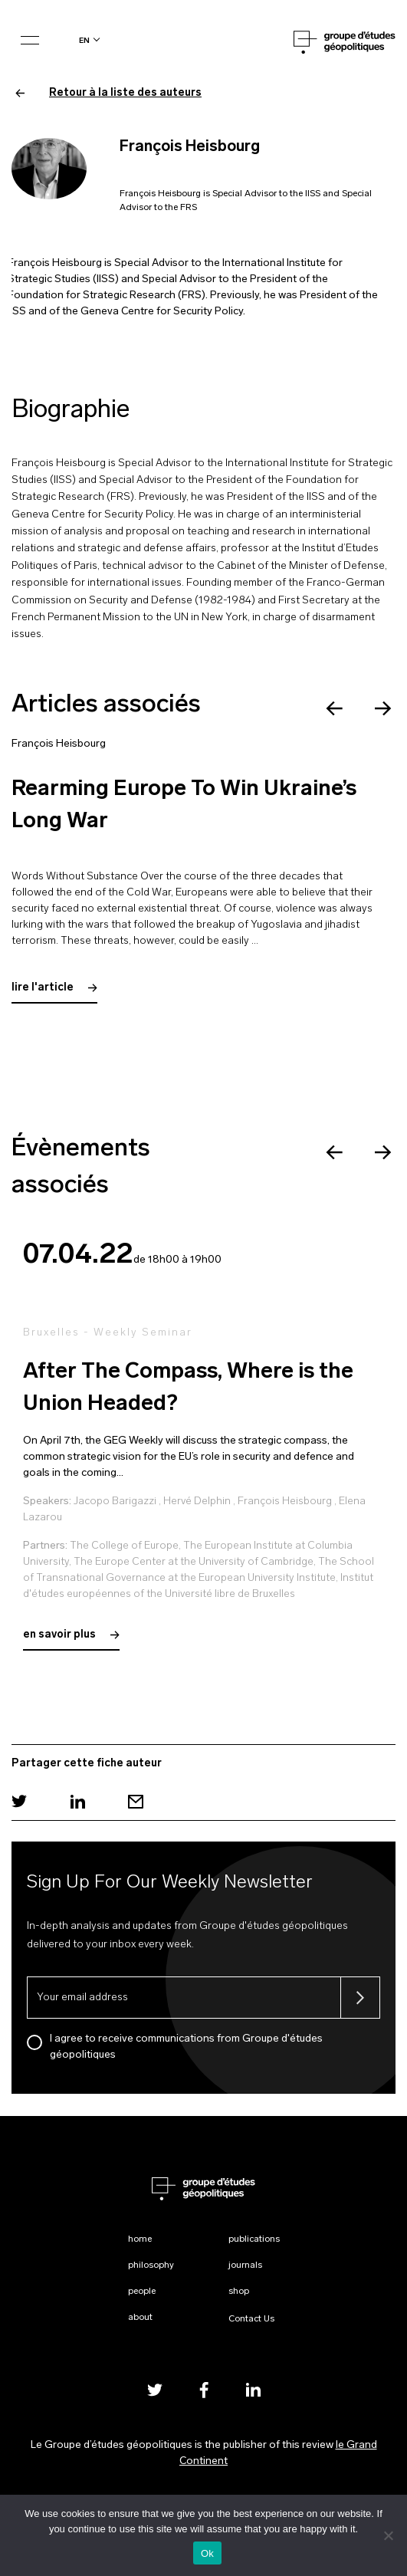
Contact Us (251, 2319)
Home (140, 2239)
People (142, 2291)
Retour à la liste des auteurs (108, 93)
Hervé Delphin (197, 1501)
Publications (254, 2239)
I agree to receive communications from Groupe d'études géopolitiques (186, 2047)
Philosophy (151, 2265)
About (140, 2317)
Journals (245, 2265)
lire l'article (54, 988)
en (84, 40)
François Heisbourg (58, 744)
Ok (207, 2553)
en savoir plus (71, 1635)
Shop (238, 2291)
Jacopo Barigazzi (115, 1501)
